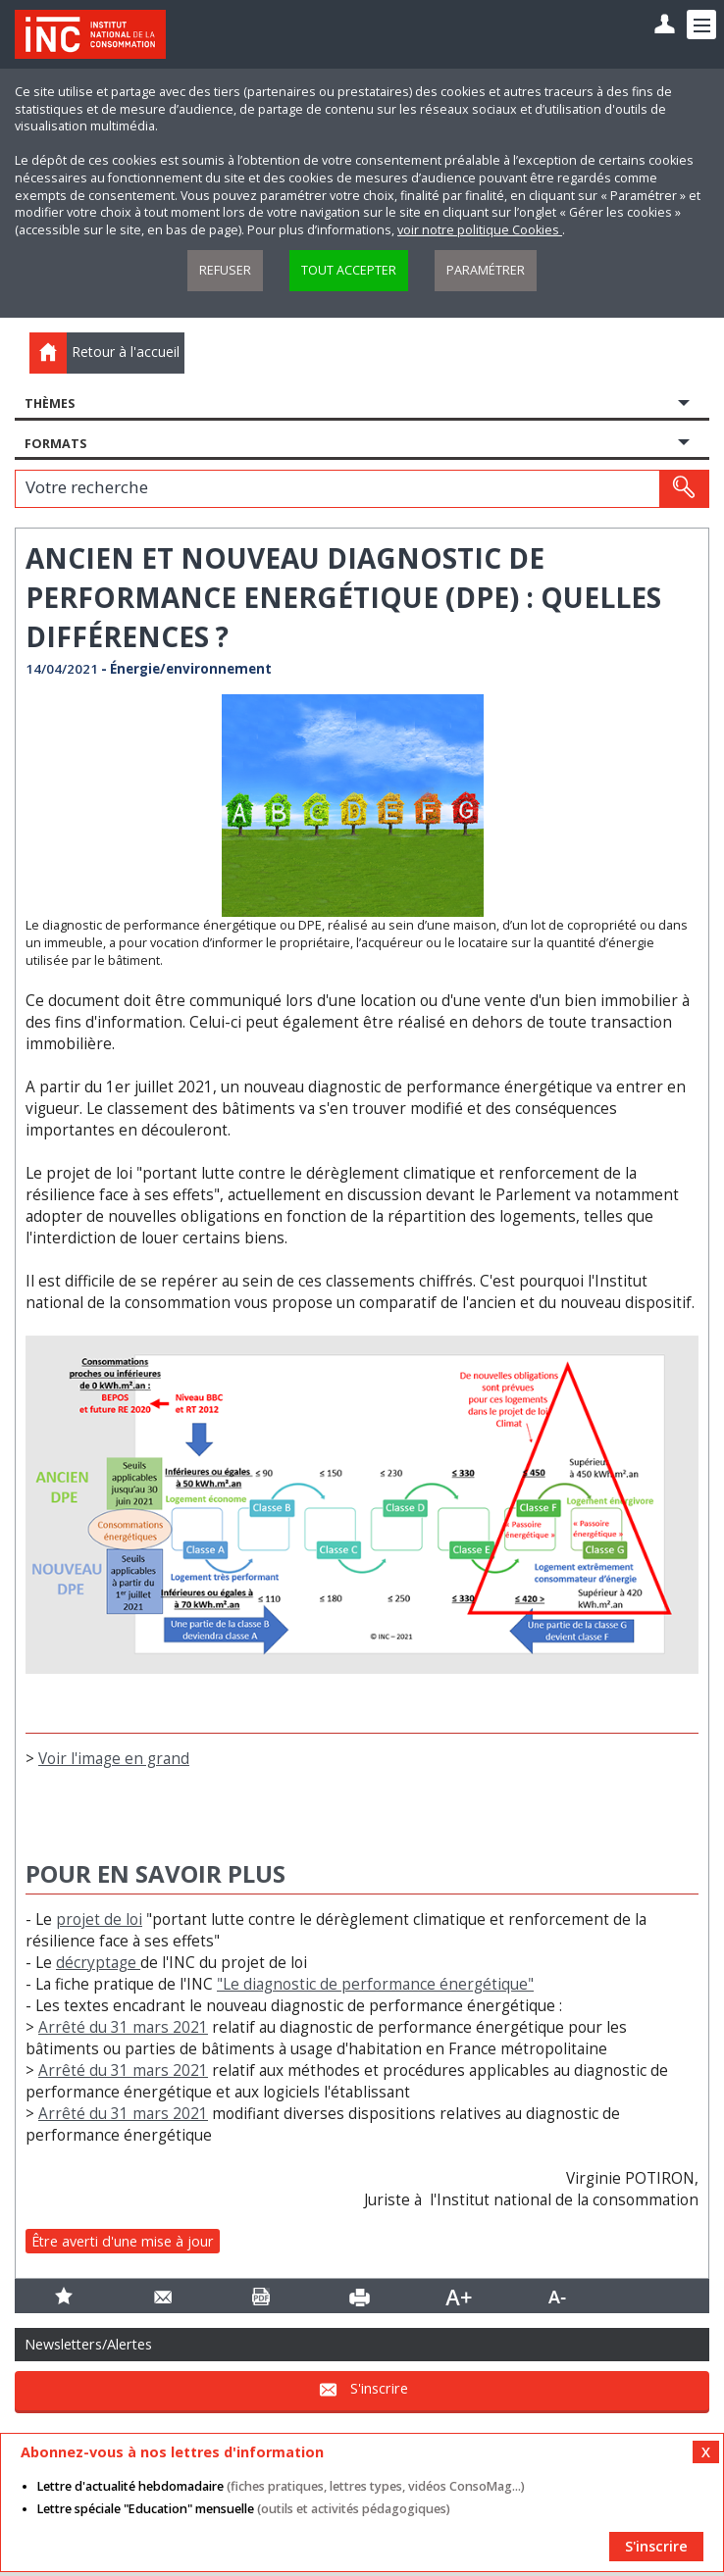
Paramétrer (485, 270)
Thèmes (50, 403)
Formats (55, 443)
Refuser (225, 270)
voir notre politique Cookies (479, 230)
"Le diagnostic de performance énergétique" (375, 1984)
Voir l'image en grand (113, 1758)
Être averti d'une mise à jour (122, 2241)
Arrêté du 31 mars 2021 (123, 2027)
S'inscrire (379, 2389)
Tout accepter (348, 270)
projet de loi (99, 1919)
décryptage (98, 1962)
